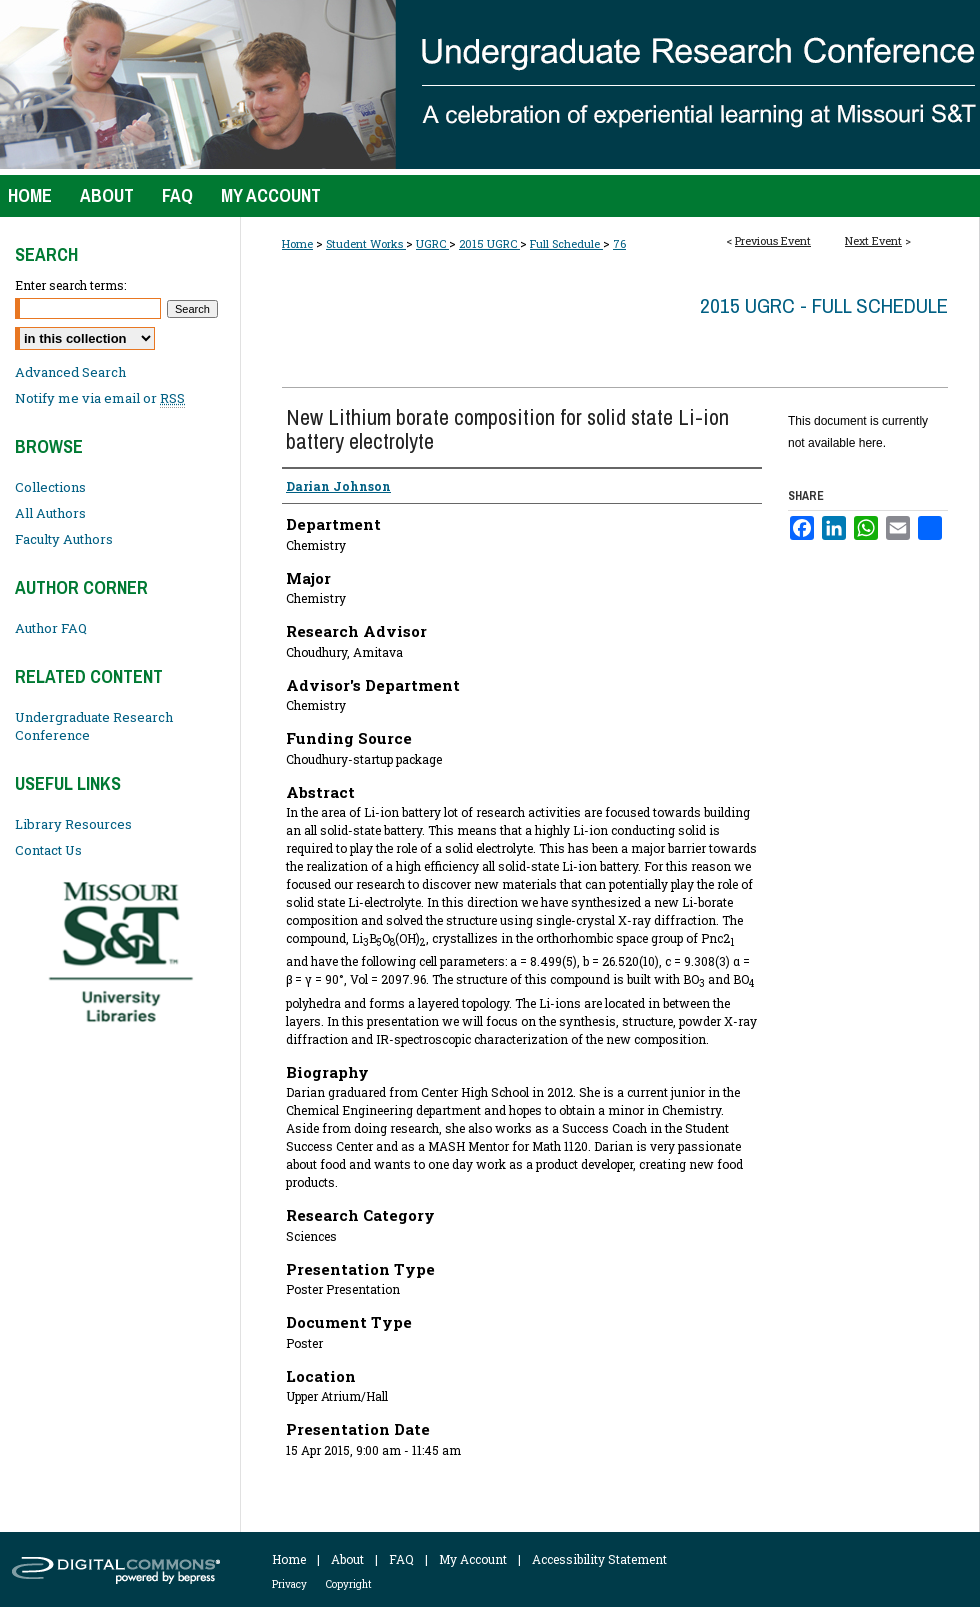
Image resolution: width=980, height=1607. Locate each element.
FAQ (401, 1559)
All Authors (50, 513)
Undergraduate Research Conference (94, 726)
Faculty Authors (64, 539)
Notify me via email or (100, 398)
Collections (50, 487)
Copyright (349, 1584)
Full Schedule (566, 243)
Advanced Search (70, 372)
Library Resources (73, 824)
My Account (473, 1559)
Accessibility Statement (599, 1559)
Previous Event (773, 240)
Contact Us (48, 850)
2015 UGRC (489, 243)
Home (297, 243)
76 (619, 243)
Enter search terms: (70, 285)
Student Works (366, 243)
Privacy (289, 1584)
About (347, 1559)
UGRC (432, 243)
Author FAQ (51, 628)
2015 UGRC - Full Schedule (824, 305)
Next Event (873, 240)
